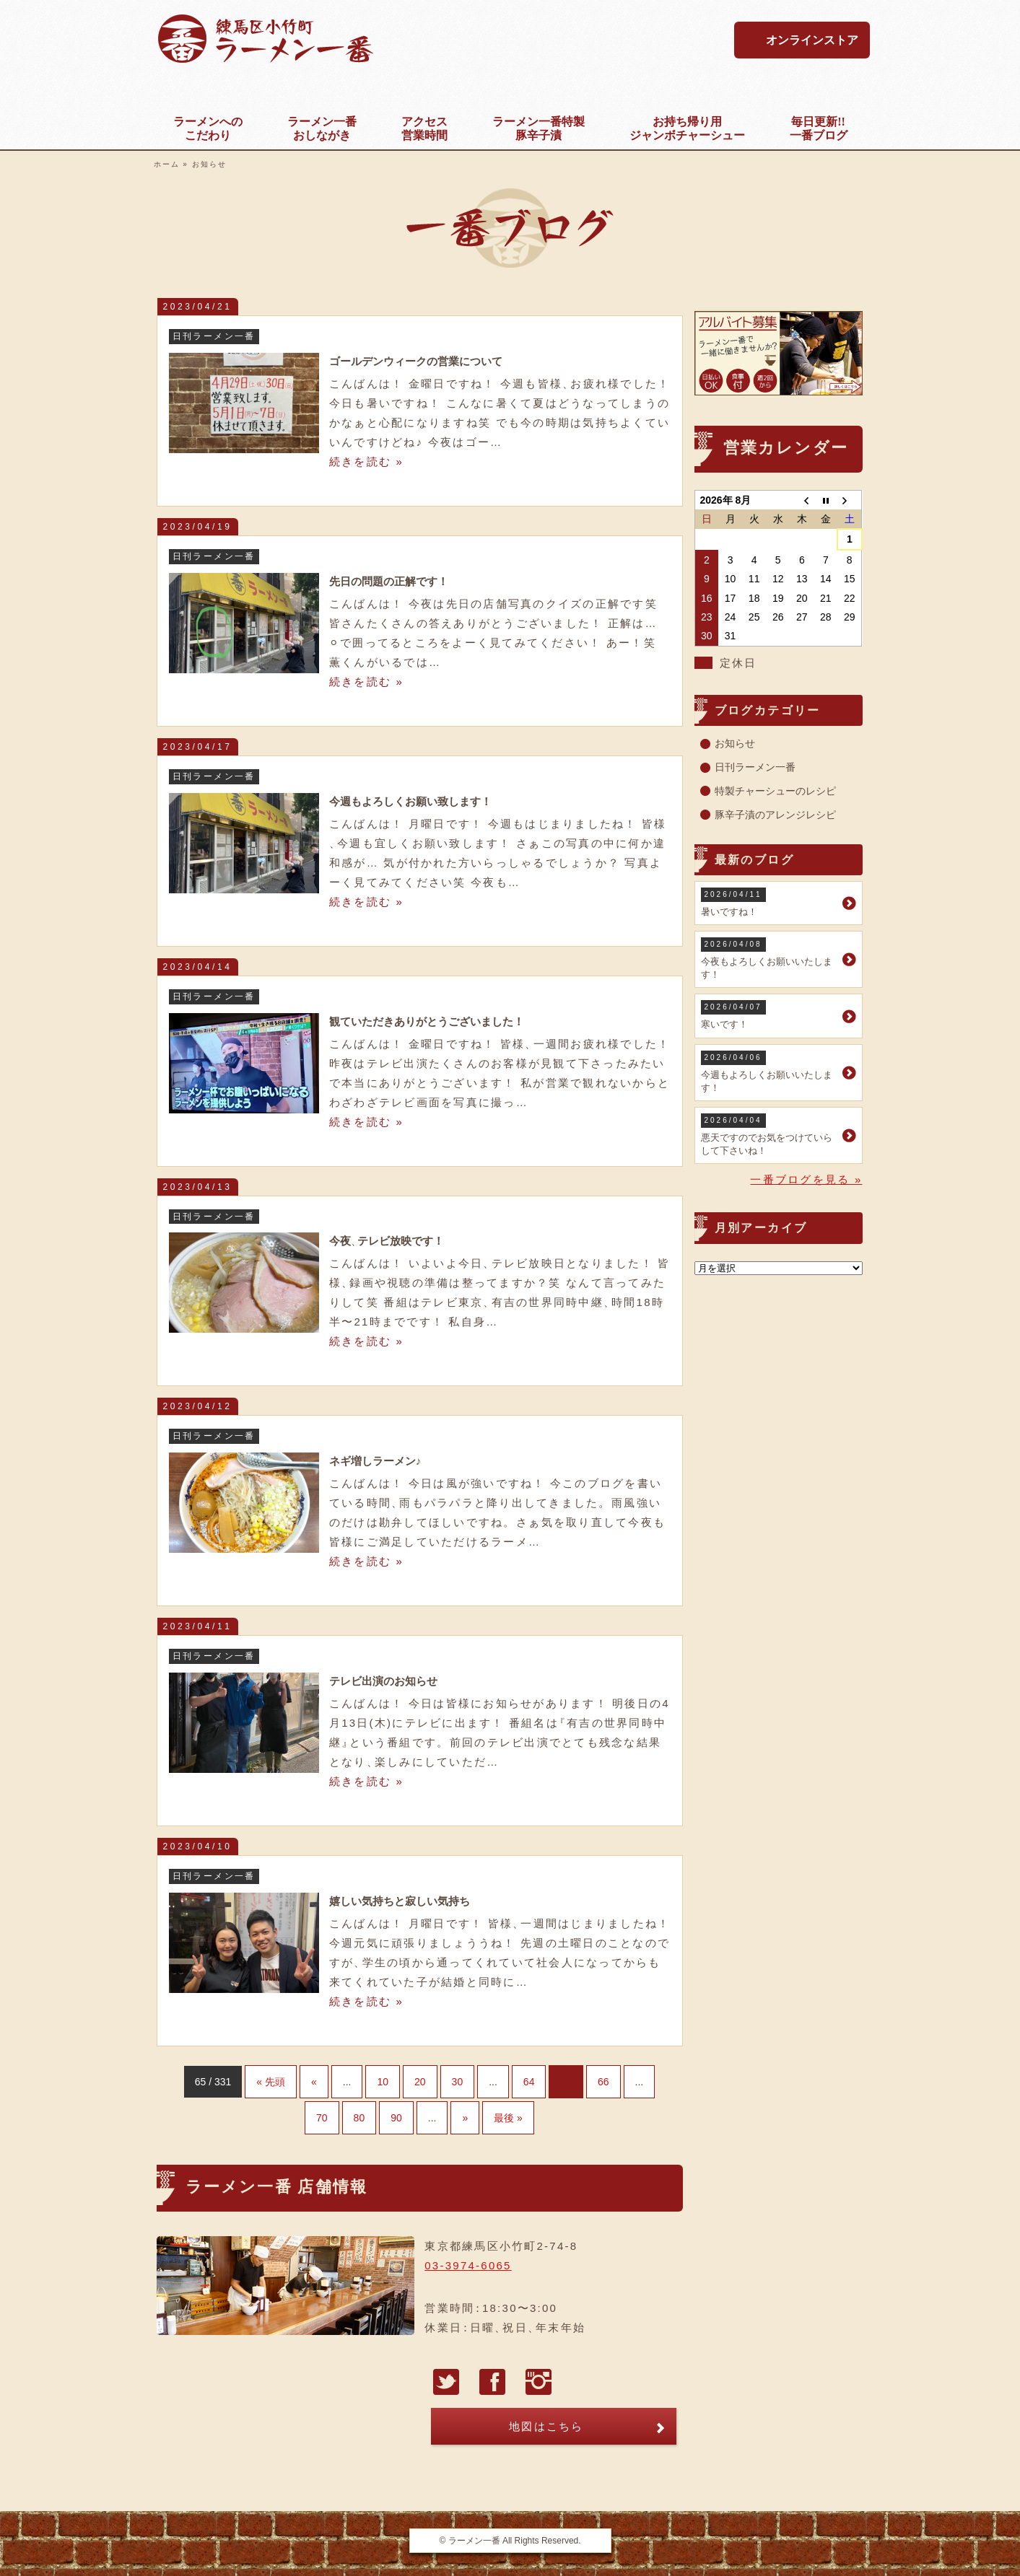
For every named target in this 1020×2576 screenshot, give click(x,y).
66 (603, 2081)
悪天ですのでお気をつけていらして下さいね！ (770, 1134)
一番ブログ (818, 128)
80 (359, 2118)
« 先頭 (270, 2081)
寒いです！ (770, 1015)
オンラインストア (812, 40)
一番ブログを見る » (806, 1179)
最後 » (508, 2118)
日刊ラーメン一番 (755, 767)
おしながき (322, 128)
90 (396, 2118)
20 (420, 2081)
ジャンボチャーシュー (687, 128)
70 (322, 2118)
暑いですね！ (770, 902)
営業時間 (424, 128)
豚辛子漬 (538, 128)
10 (382, 2081)
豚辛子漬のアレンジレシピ (775, 814)
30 (457, 2081)
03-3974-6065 (467, 2265)
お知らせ (735, 743)
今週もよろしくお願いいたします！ (770, 1072)
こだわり (208, 128)
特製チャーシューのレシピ (775, 791)
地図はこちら (546, 2426)
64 (529, 2081)
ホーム (167, 164)
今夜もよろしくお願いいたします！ (770, 958)
